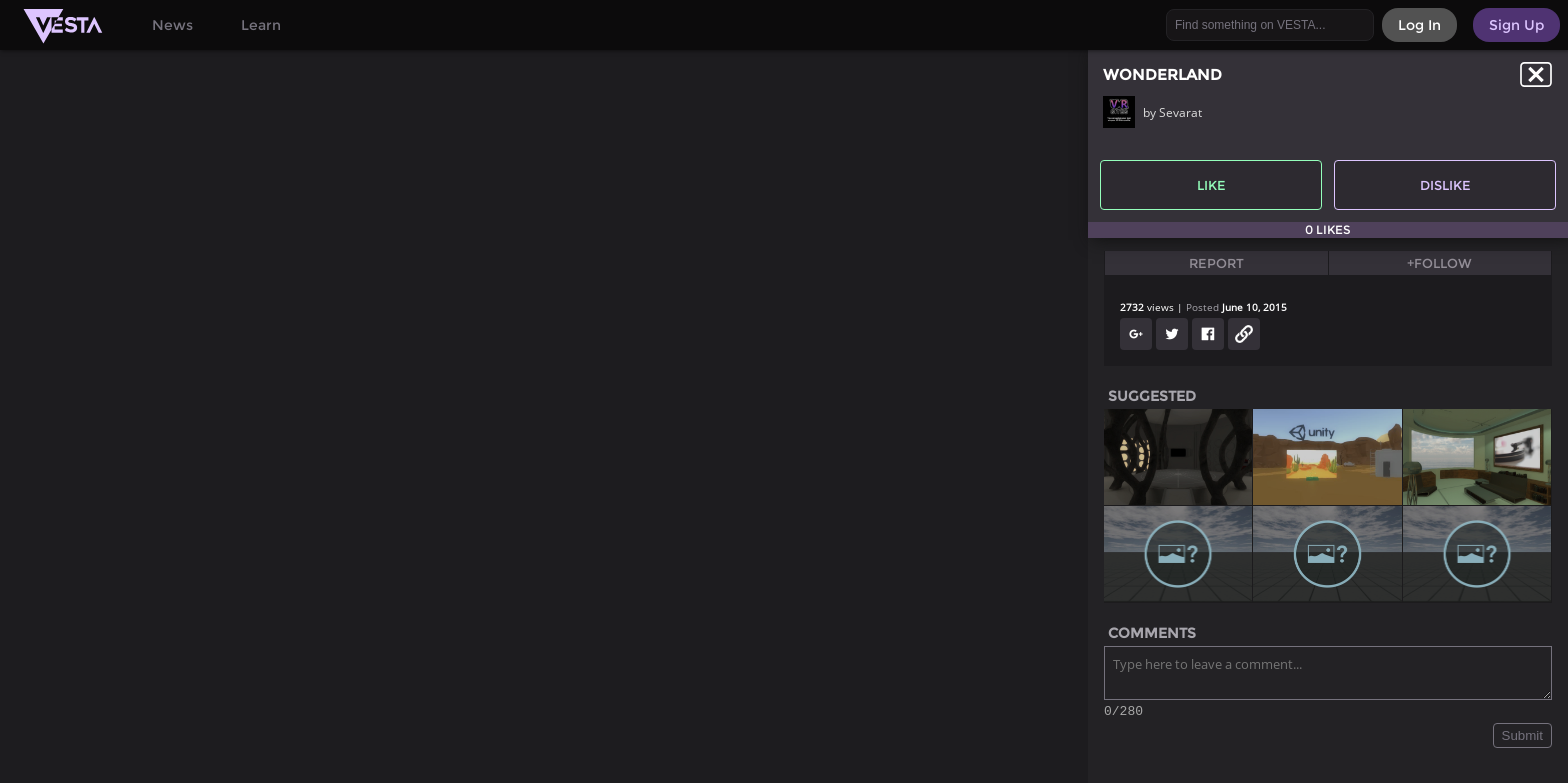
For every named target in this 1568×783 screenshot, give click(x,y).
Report (1216, 263)
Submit (1522, 738)
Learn (261, 25)
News (172, 25)
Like (1211, 185)
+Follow (1439, 263)
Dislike (1445, 185)
